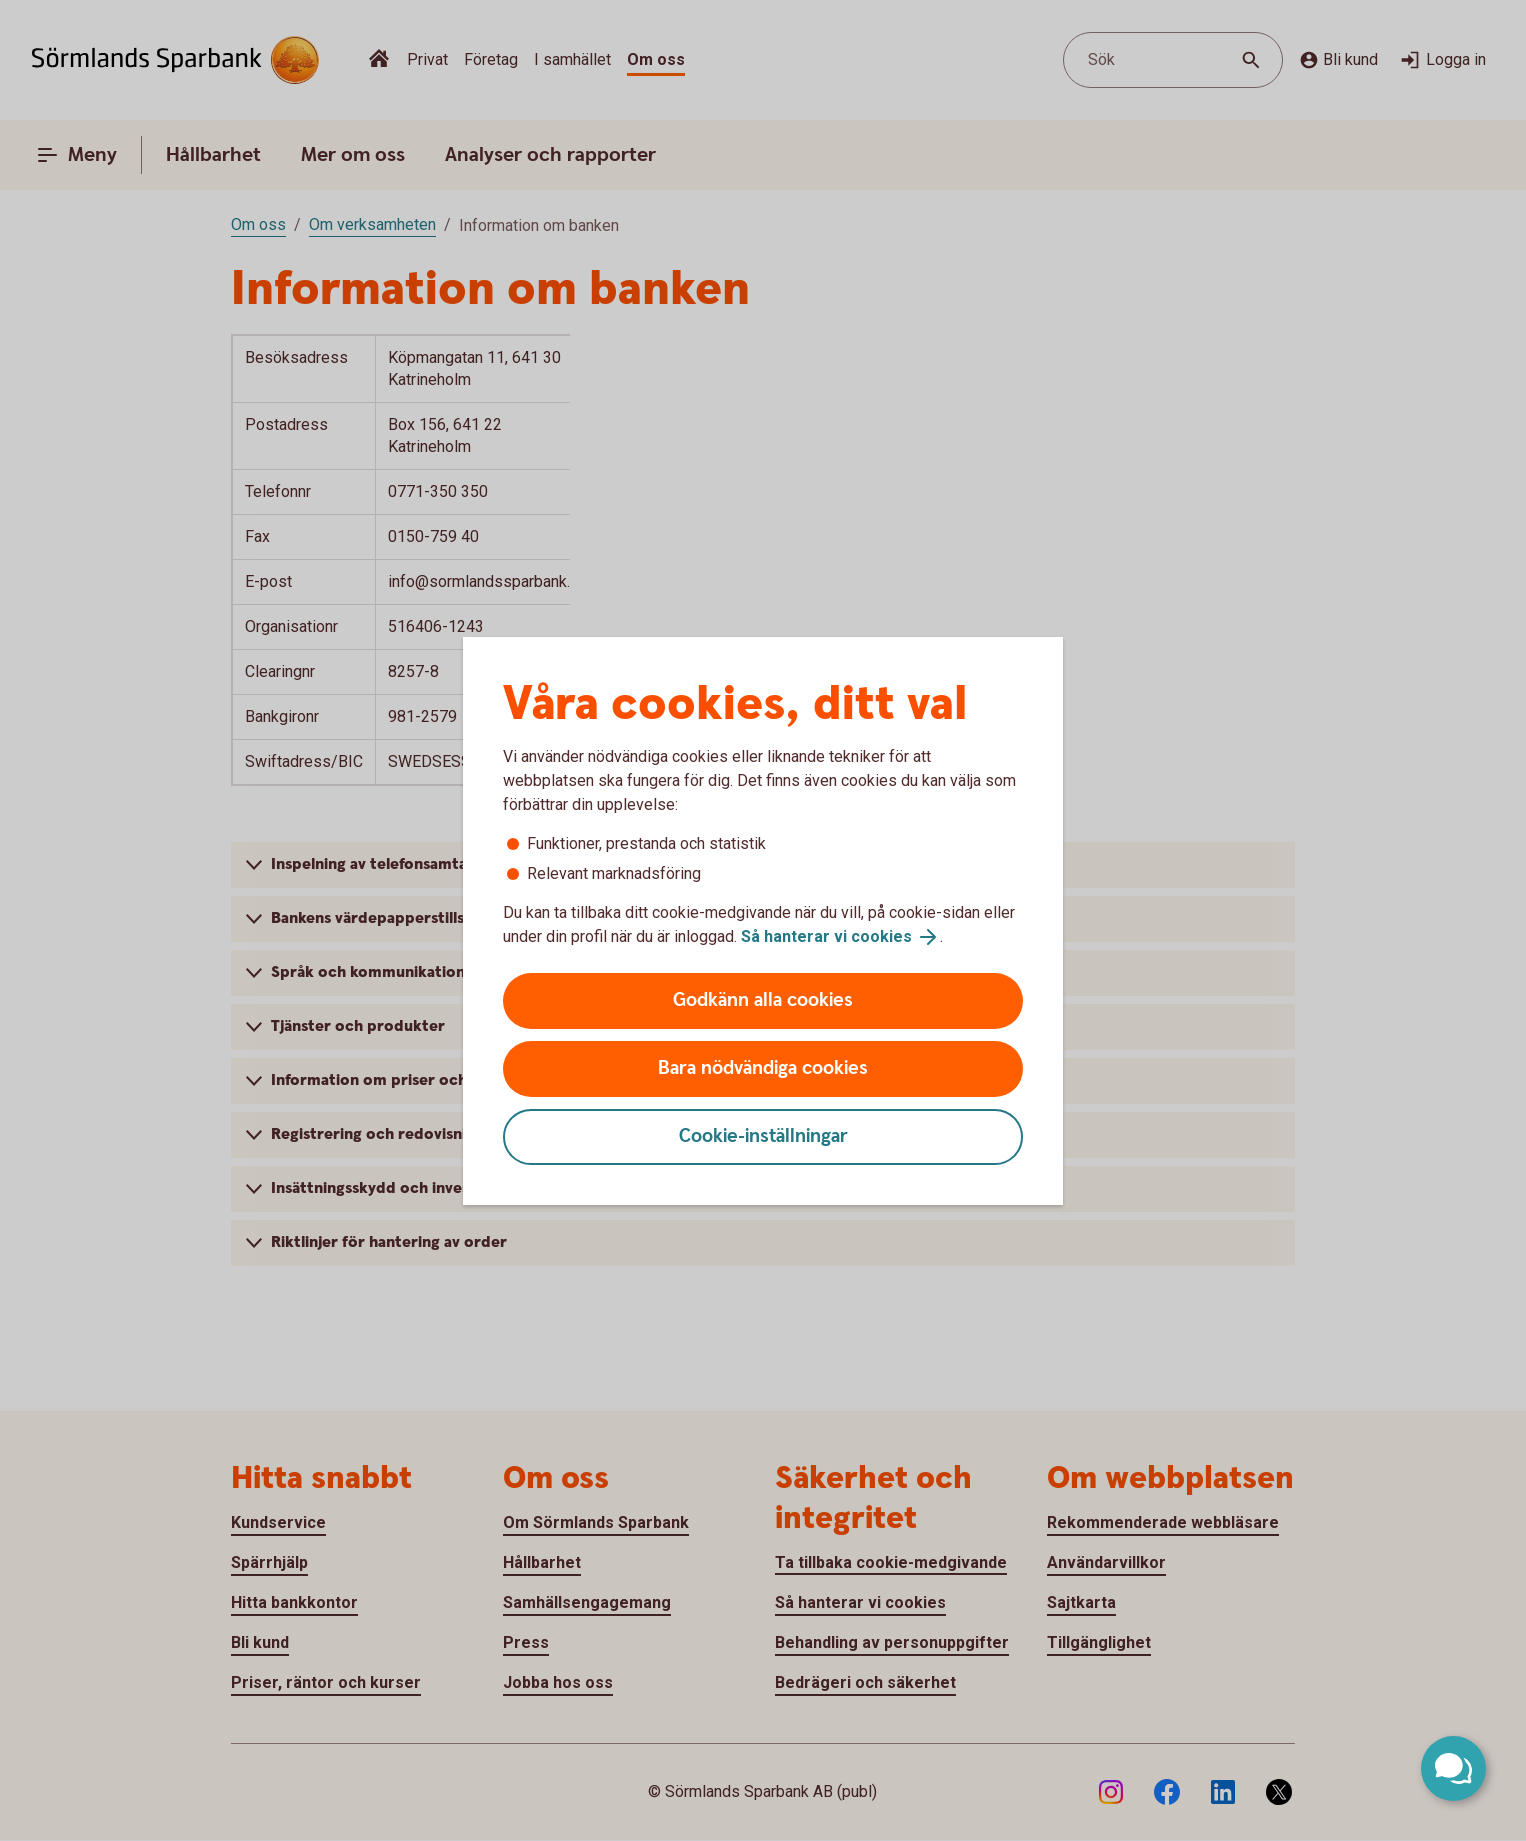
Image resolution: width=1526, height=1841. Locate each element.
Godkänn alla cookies (763, 1000)
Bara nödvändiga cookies (763, 1068)
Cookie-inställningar (763, 1136)
